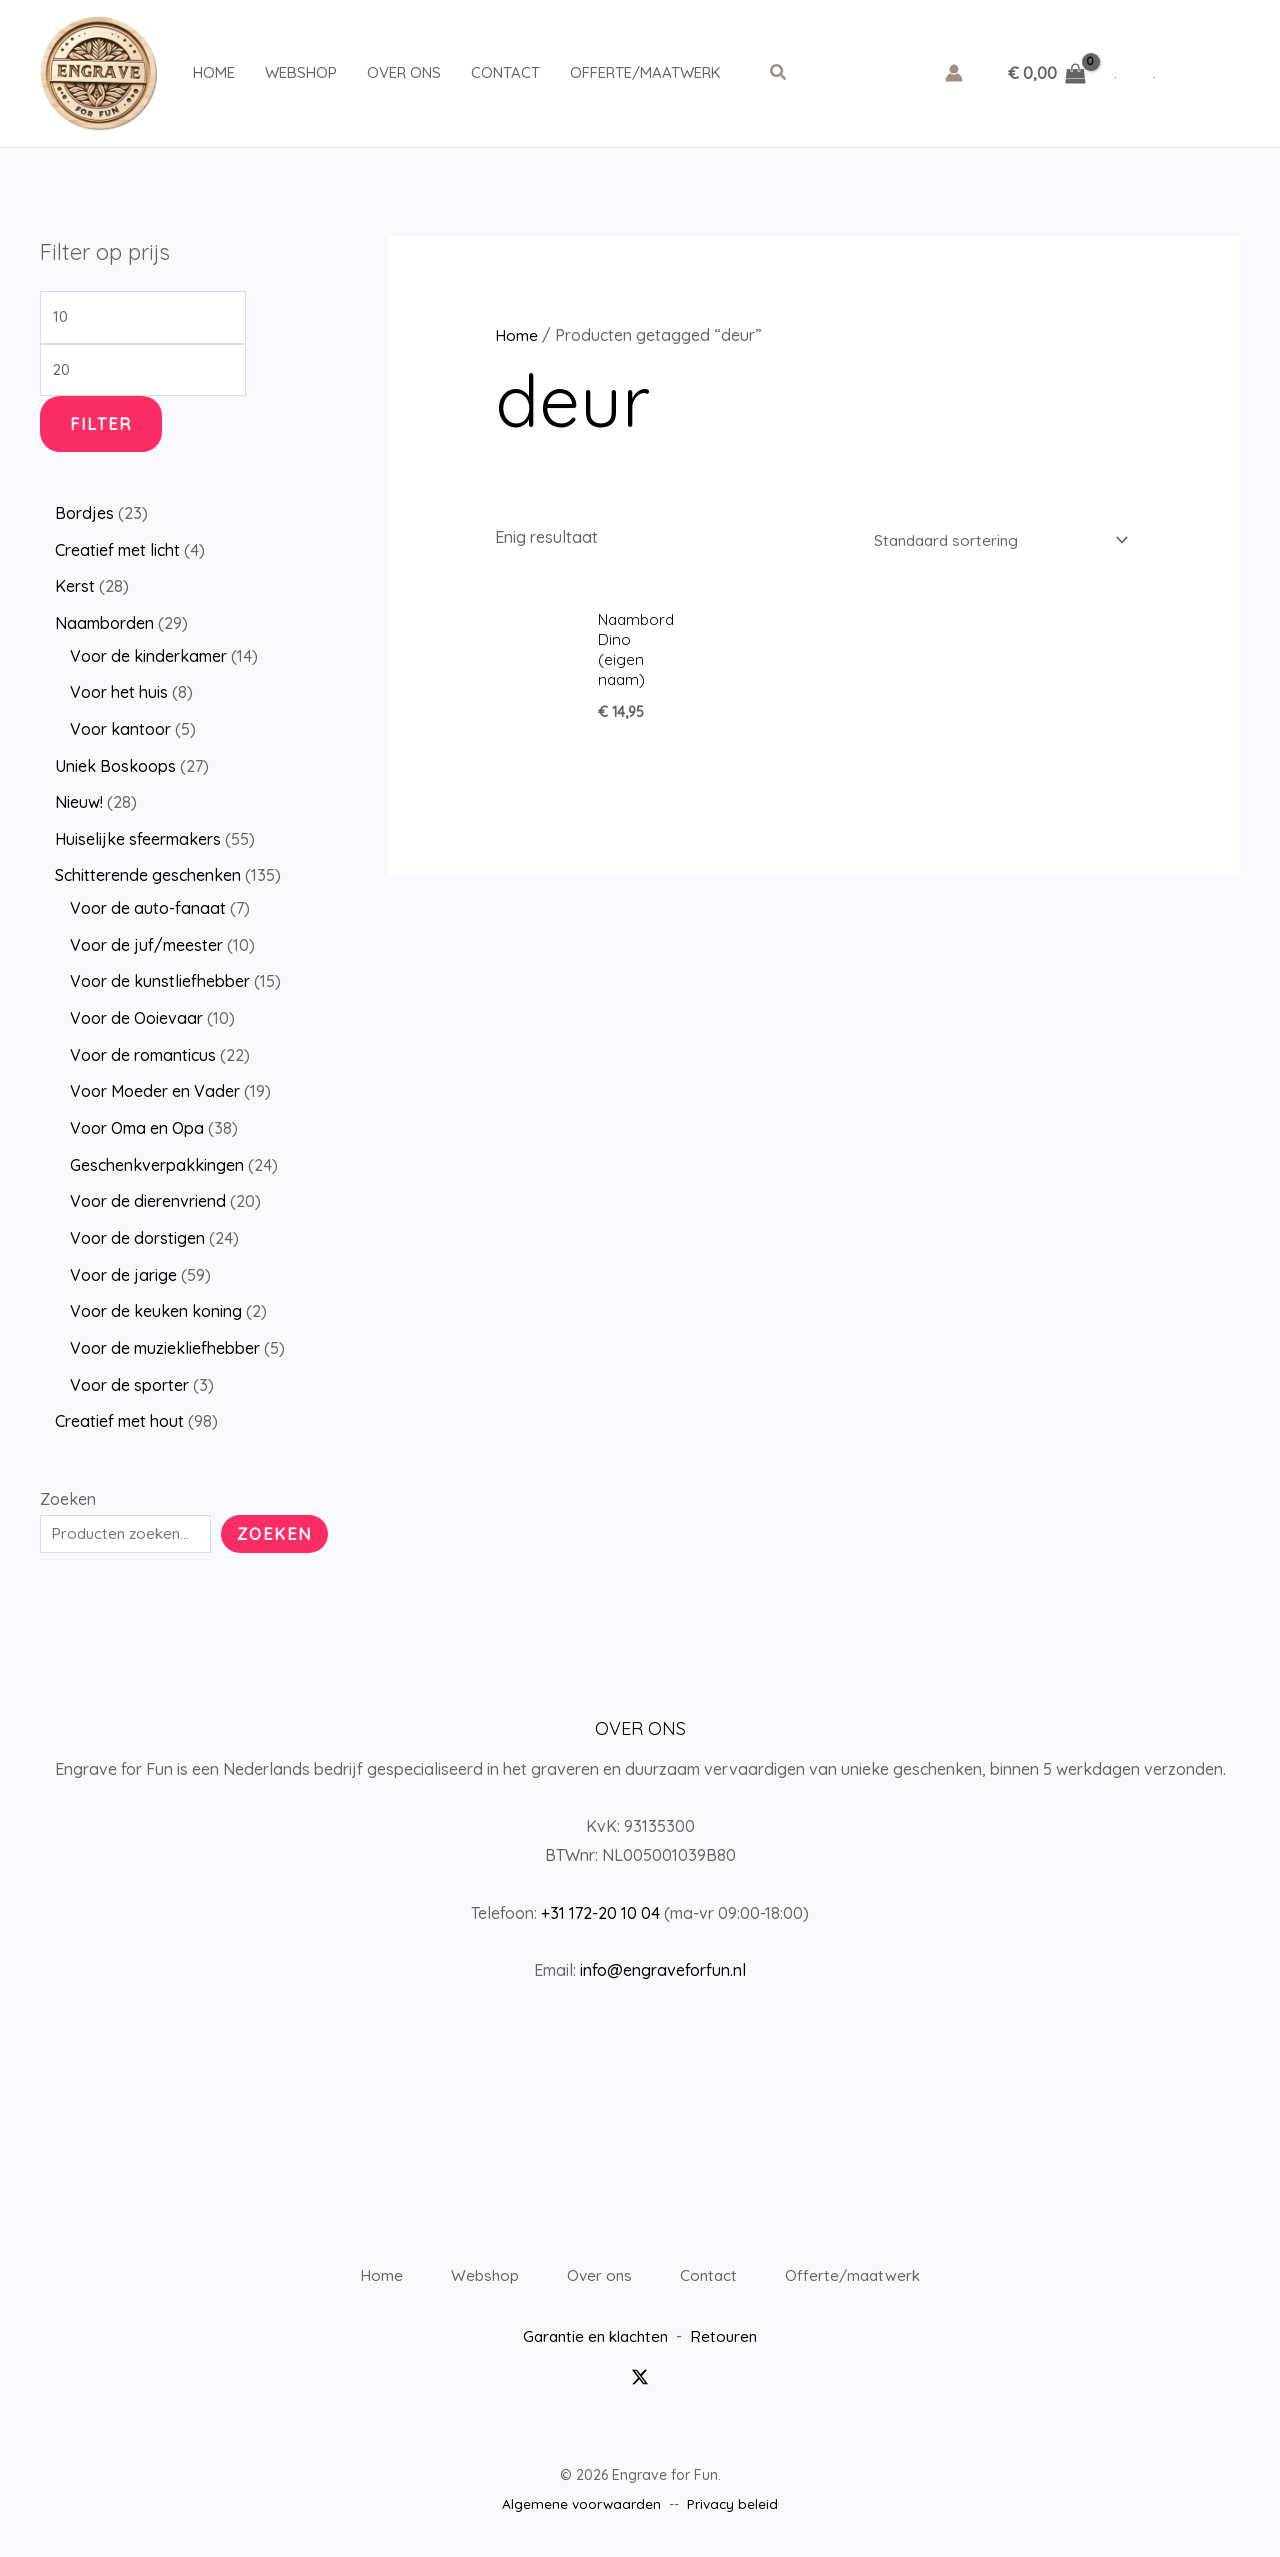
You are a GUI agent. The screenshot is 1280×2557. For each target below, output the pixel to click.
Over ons (404, 72)
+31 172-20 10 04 (600, 1900)
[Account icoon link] (954, 73)
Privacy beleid (734, 2511)
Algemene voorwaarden (581, 2511)
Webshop (301, 72)
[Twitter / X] (640, 2384)
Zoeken (68, 1486)
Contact (505, 72)
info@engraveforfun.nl (663, 1957)
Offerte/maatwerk (645, 72)
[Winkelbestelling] (991, 539)
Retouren (728, 2344)
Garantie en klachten (595, 2344)
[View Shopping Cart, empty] (1046, 73)
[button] (779, 73)
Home (214, 72)
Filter (101, 429)
